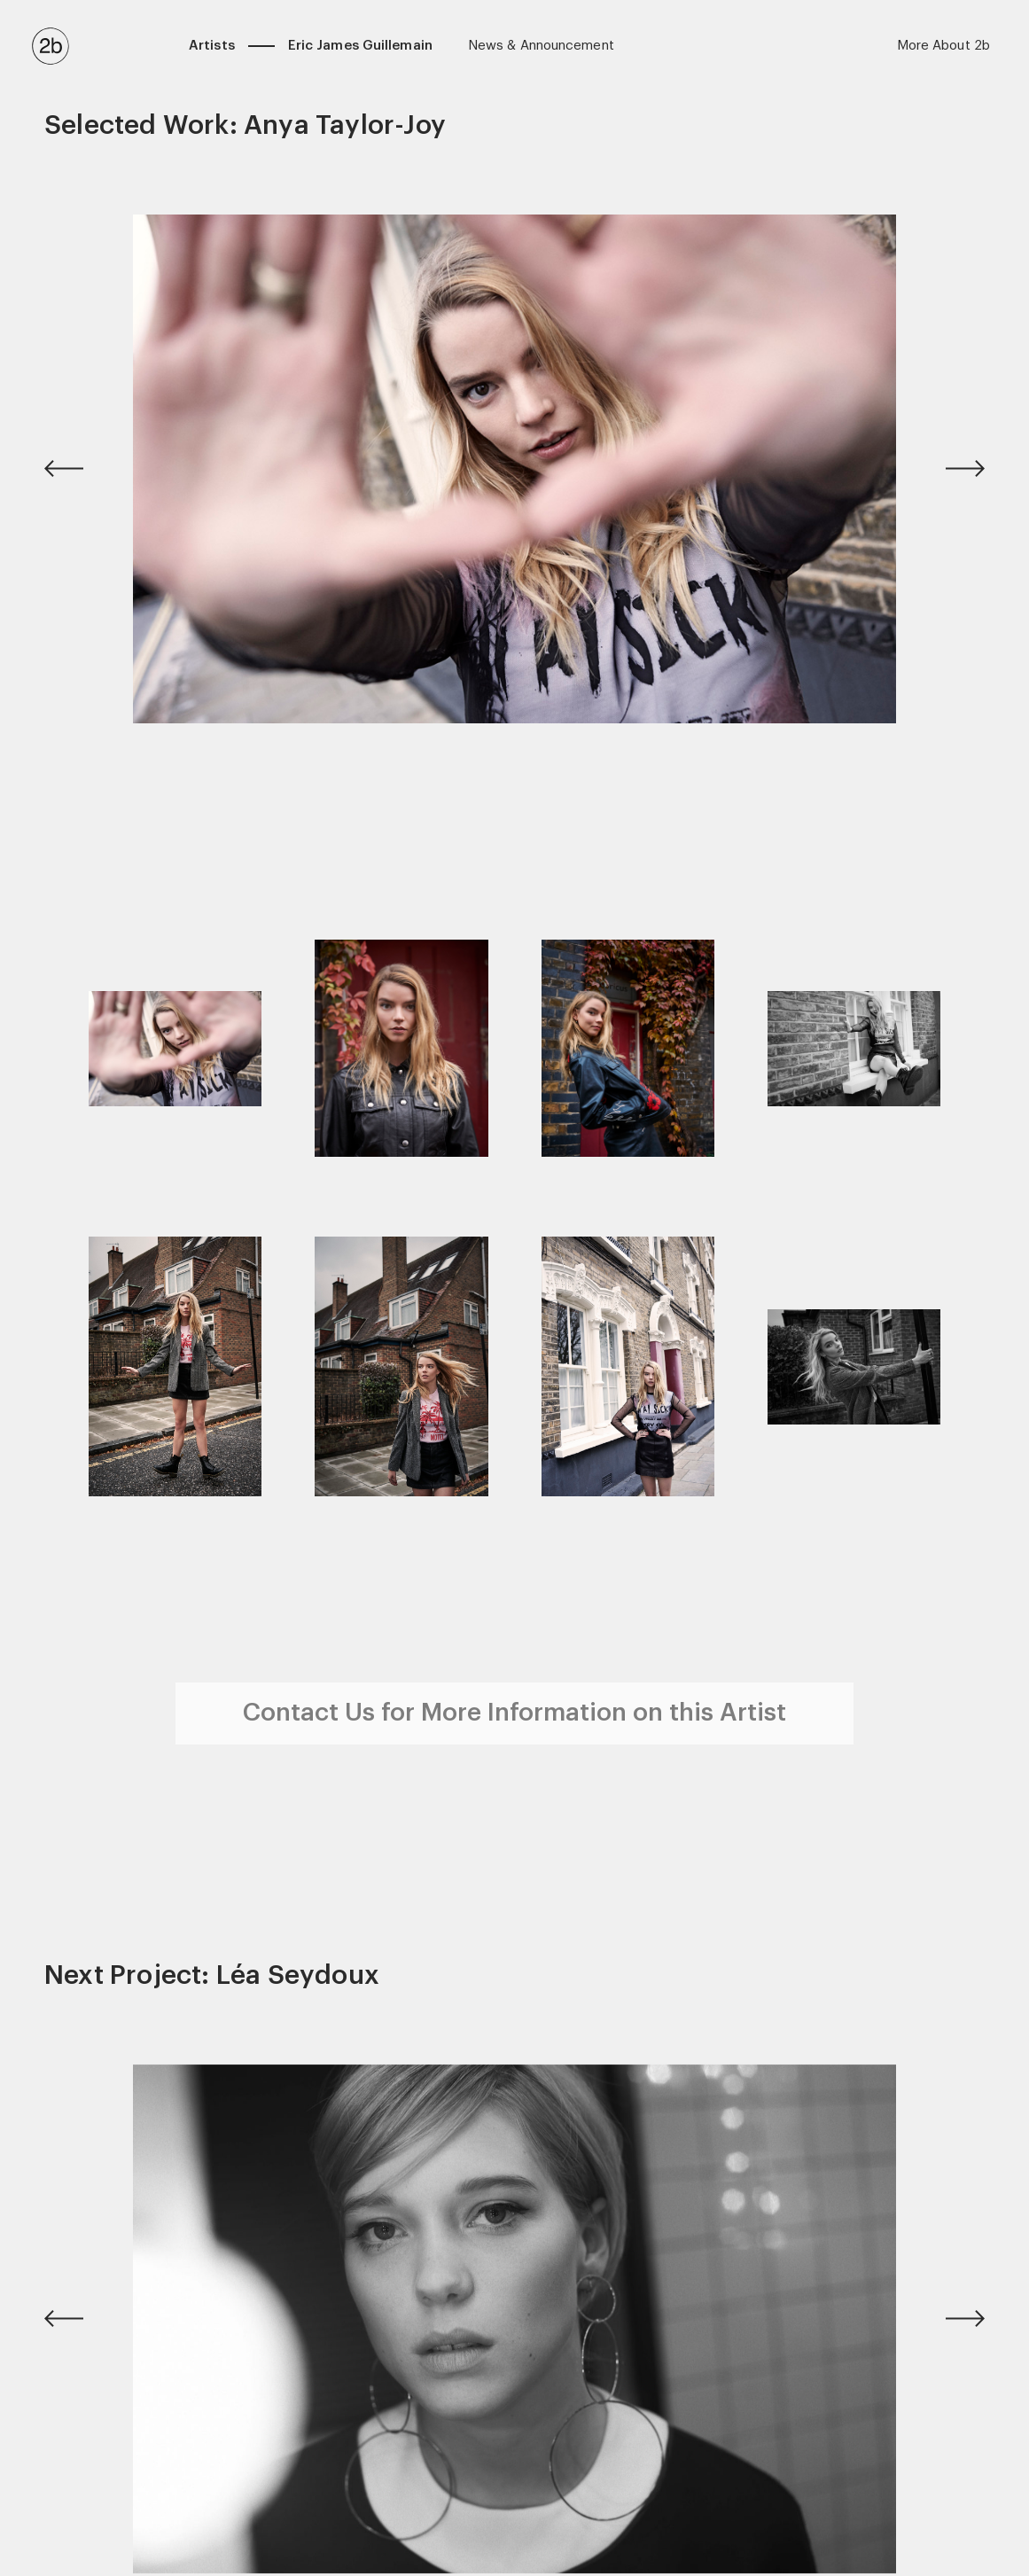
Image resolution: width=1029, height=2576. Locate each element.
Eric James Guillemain (360, 45)
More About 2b (943, 45)
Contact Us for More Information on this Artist (514, 1712)
